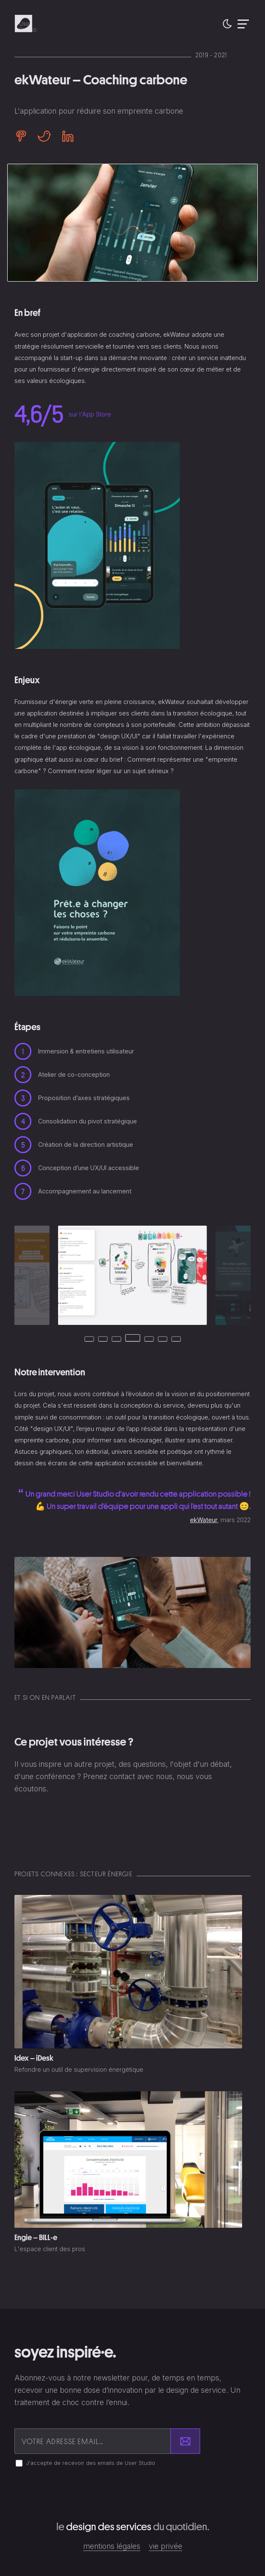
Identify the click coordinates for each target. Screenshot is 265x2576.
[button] (227, 24)
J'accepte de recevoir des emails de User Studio (90, 2463)
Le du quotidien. (132, 2526)
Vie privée (165, 2546)
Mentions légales (111, 2546)
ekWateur (203, 1519)
